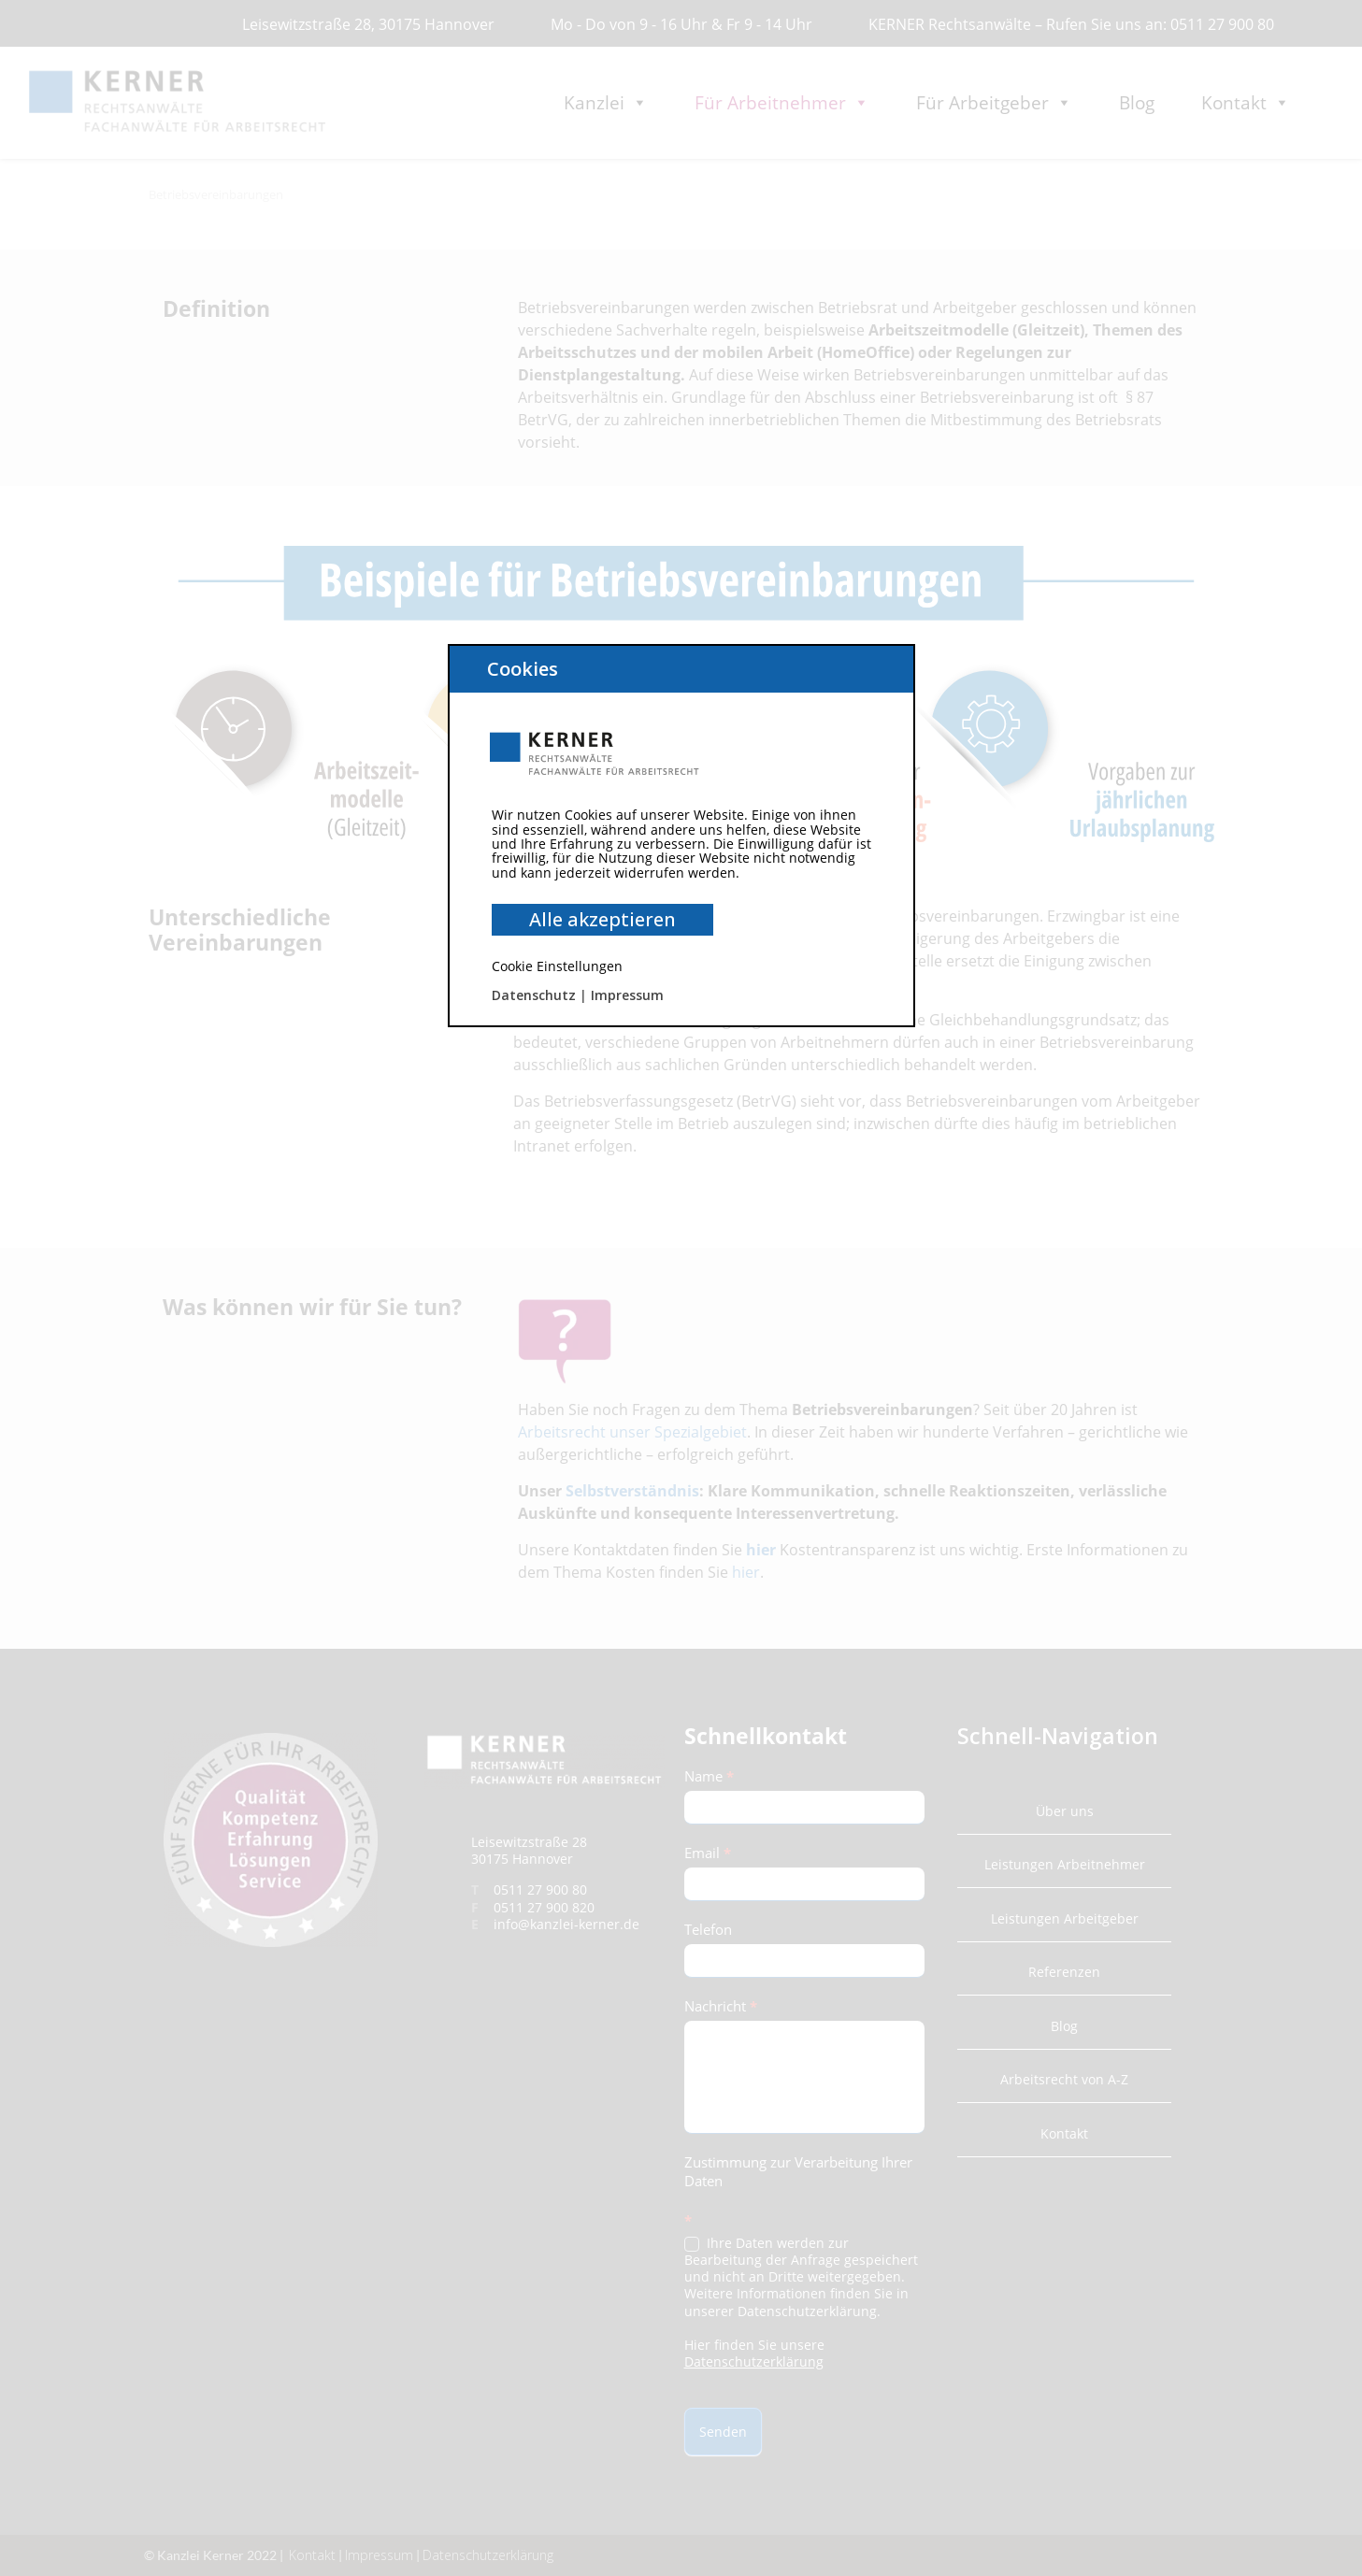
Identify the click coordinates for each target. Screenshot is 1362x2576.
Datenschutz (534, 995)
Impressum (627, 995)
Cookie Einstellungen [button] (557, 966)
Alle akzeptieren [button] (602, 919)
